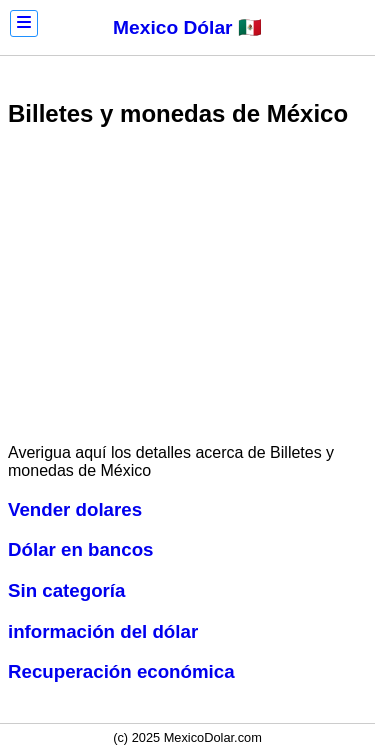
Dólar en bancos (81, 549)
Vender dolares (75, 509)
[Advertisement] (188, 288)
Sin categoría (66, 590)
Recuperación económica (121, 671)
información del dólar (103, 631)
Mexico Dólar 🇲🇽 (187, 27)
